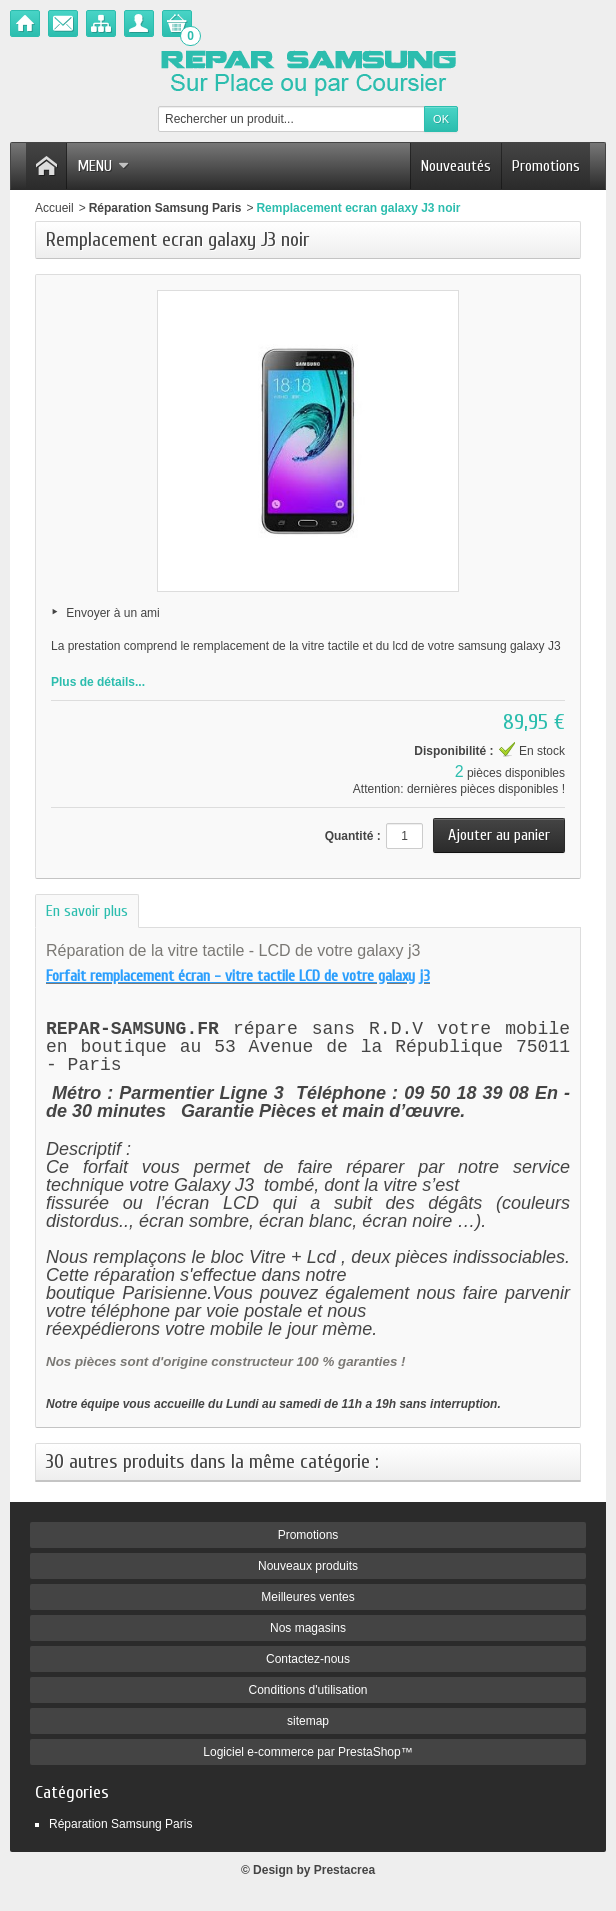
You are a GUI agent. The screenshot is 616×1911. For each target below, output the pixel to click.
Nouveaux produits (308, 1569)
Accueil (54, 208)
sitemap (308, 1724)
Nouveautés (456, 166)
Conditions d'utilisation (307, 1693)
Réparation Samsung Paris (165, 208)
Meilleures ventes (307, 1600)
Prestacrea (344, 1873)
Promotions (546, 166)
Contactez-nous (308, 1662)
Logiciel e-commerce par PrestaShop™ (307, 1755)
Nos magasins (308, 1631)
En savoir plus (87, 911)
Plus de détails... (98, 682)
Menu (103, 166)
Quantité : (353, 836)
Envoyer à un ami (112, 613)
